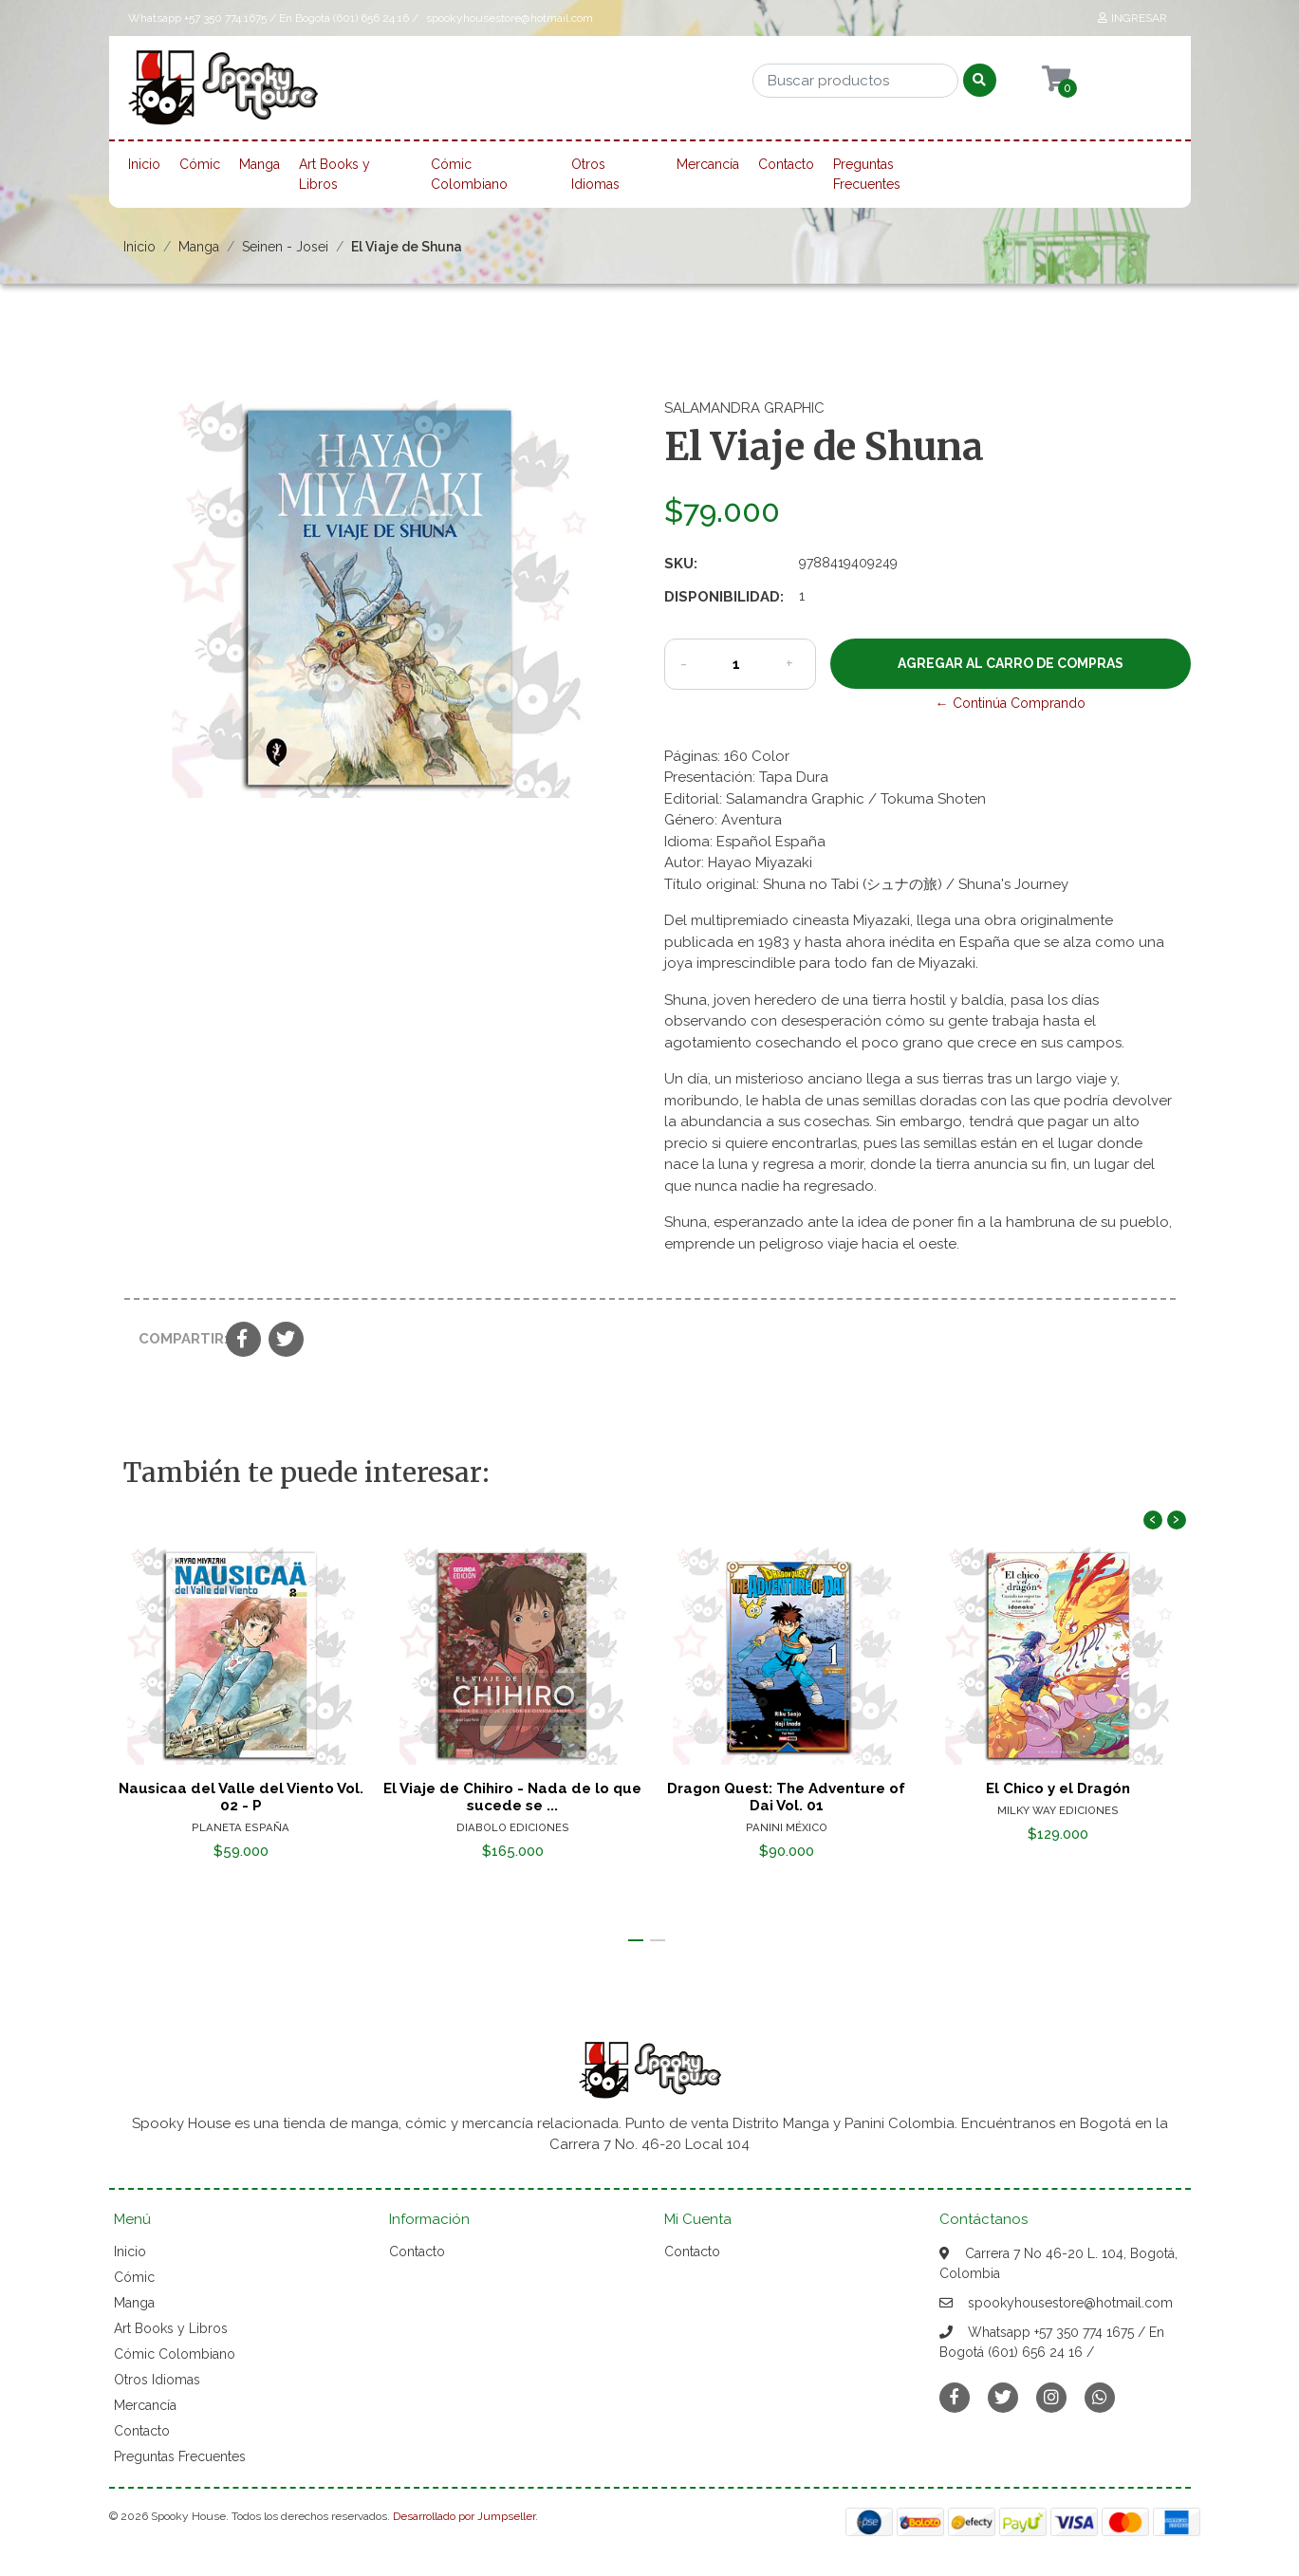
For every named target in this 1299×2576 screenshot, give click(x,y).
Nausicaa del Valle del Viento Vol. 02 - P (240, 1797)
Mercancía (708, 164)
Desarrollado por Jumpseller (464, 2516)
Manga (259, 164)
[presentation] (1152, 1519)
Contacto (786, 164)
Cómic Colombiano (469, 174)
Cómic (199, 164)
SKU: (680, 563)
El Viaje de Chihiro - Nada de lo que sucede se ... (513, 1797)
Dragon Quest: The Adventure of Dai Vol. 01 (786, 1797)
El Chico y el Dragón (1059, 1788)
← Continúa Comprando (1011, 703)
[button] (635, 1940)
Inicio (144, 164)
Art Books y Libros (334, 174)
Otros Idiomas (595, 174)
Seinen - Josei (285, 246)
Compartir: (175, 1338)
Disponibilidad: (724, 596)
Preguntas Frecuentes (866, 174)
